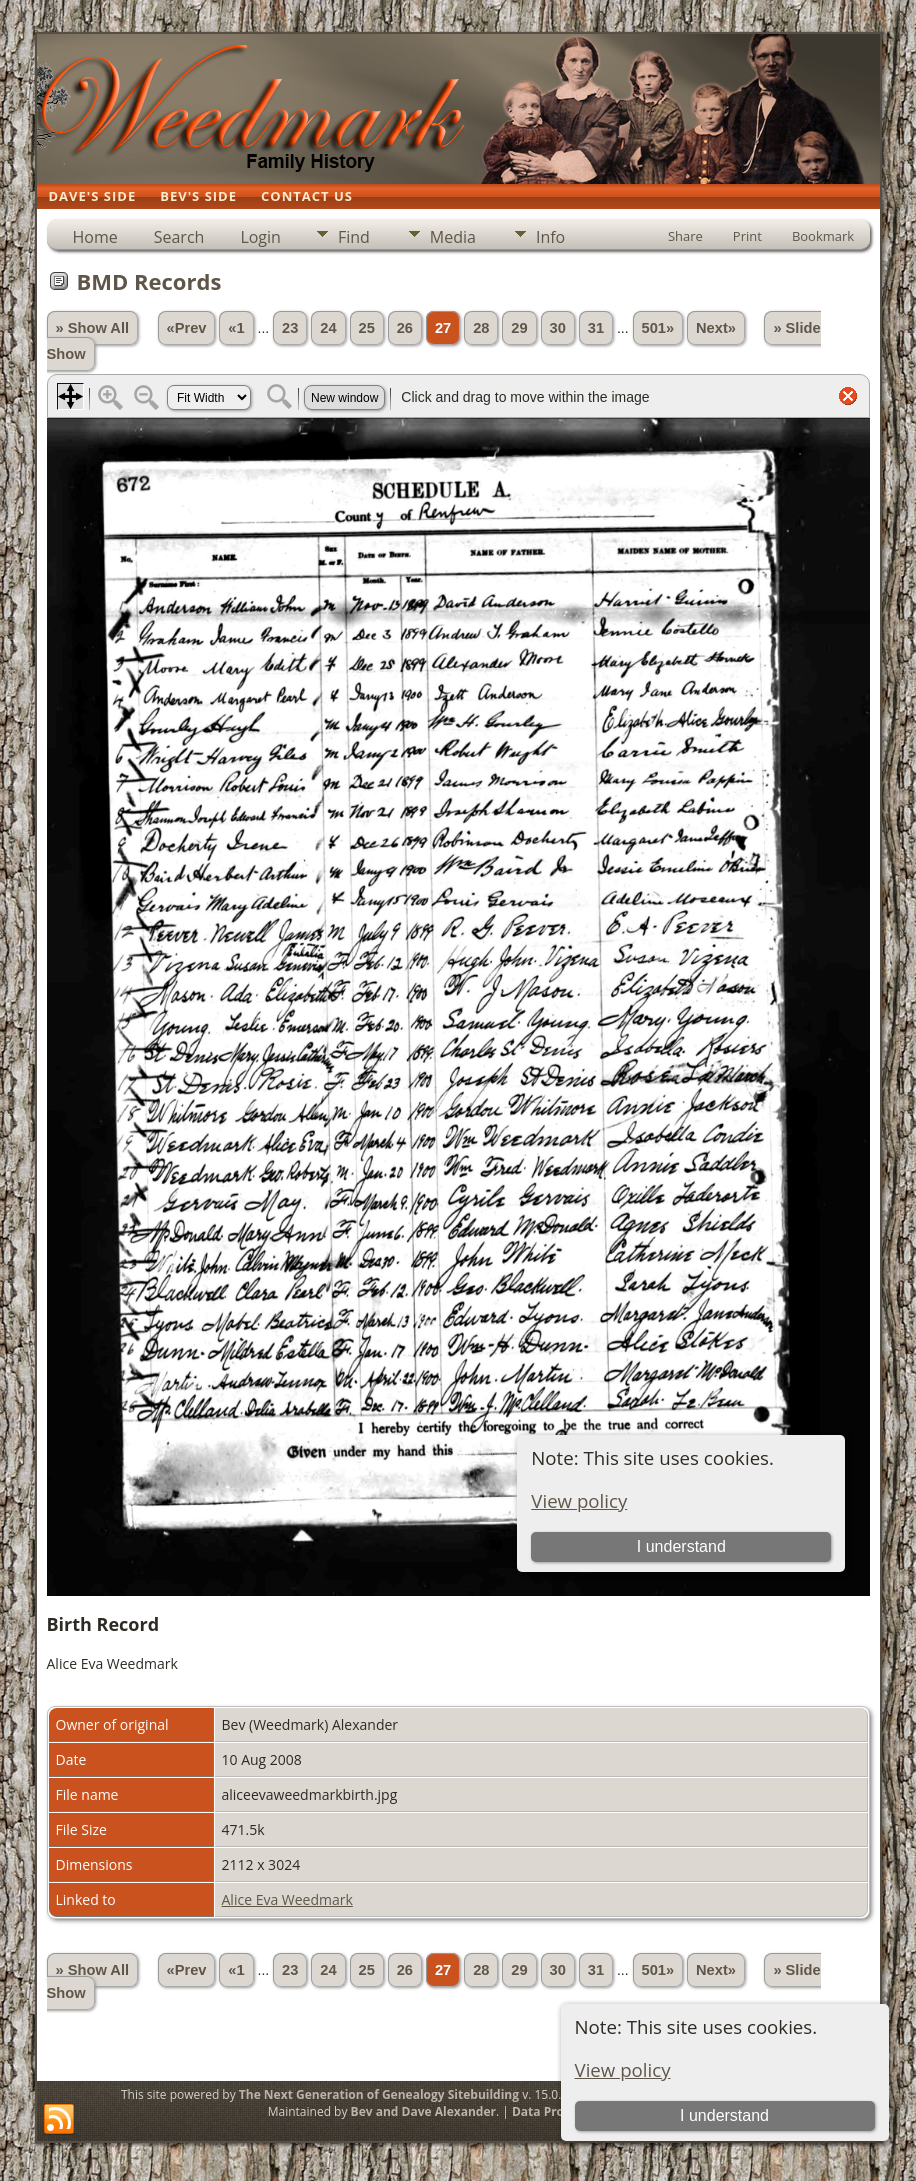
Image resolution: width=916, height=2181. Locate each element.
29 (519, 328)
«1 (236, 328)
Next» (716, 328)
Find (354, 237)
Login (260, 237)
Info (550, 237)
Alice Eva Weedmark (287, 1899)
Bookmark (823, 236)
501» (658, 328)
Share (685, 236)
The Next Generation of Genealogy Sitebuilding (379, 2094)
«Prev (187, 328)
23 (290, 328)
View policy (623, 2069)
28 (481, 328)
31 (596, 328)
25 (367, 328)
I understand (724, 2115)
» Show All (93, 328)
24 (328, 328)
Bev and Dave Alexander (423, 2111)
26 (405, 328)
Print (747, 236)
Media (453, 237)
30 (558, 328)
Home (95, 237)
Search (179, 237)
